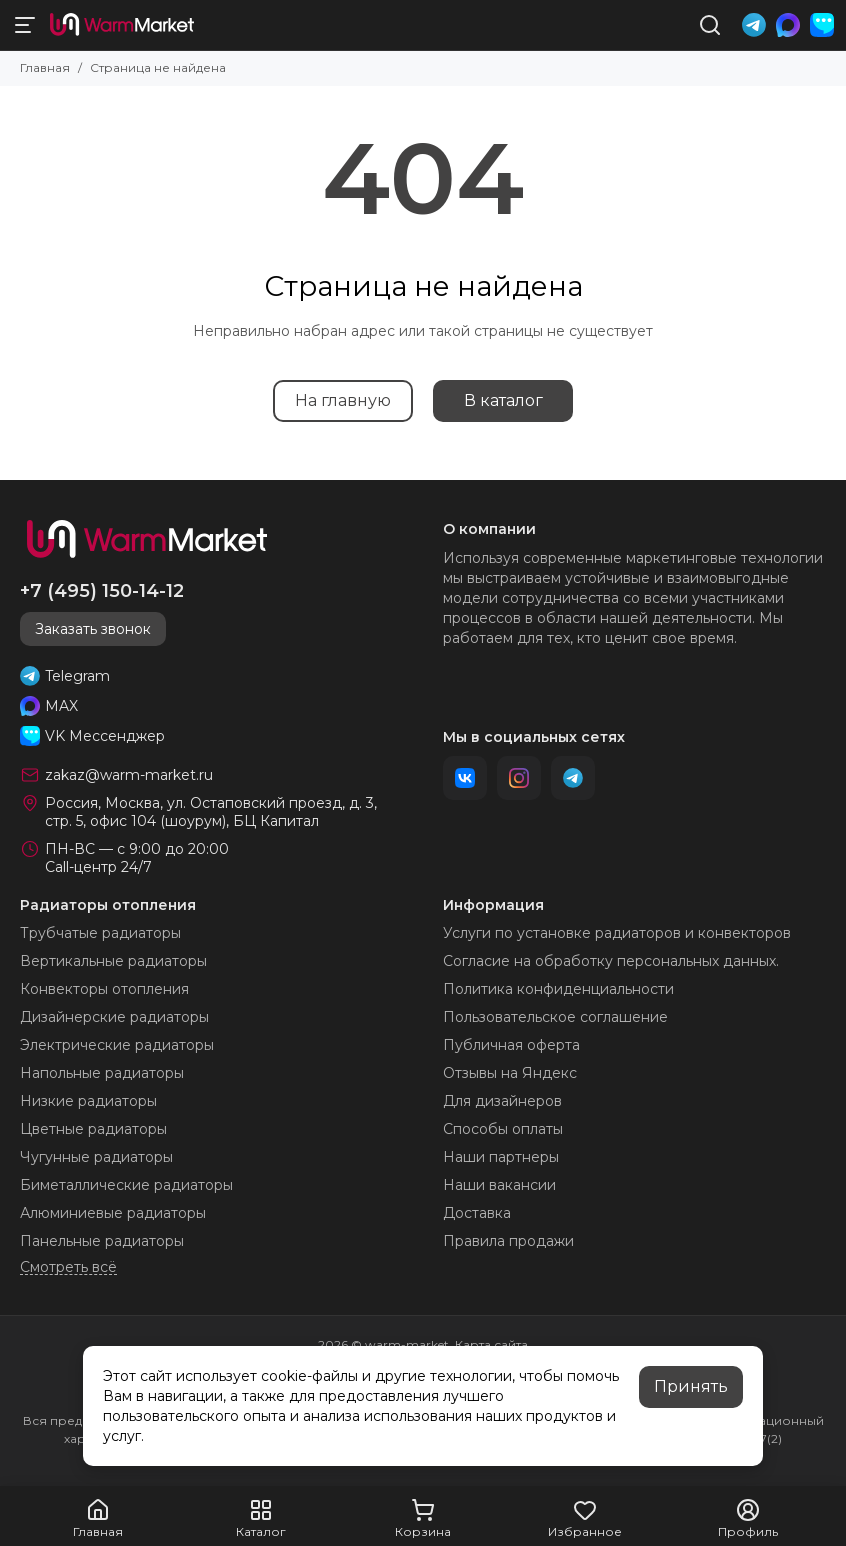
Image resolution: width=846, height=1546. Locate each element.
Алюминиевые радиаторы (113, 1213)
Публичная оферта (511, 1045)
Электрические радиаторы (117, 1045)
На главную (343, 400)
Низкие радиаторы (88, 1101)
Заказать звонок (93, 629)
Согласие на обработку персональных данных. (611, 961)
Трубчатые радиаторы (100, 933)
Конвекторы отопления (104, 989)
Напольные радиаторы (102, 1073)
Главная (45, 67)
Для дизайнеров (502, 1101)
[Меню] (25, 25)
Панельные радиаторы (102, 1241)
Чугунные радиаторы (96, 1157)
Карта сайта (491, 1344)
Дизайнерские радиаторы (114, 1017)
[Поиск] (710, 25)
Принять (691, 1386)
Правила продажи (508, 1241)
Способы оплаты (503, 1129)
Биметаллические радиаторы (126, 1185)
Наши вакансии (499, 1185)
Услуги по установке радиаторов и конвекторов (617, 933)
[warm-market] (122, 25)
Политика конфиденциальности (558, 989)
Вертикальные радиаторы (113, 961)
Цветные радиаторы (93, 1129)
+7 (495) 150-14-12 (102, 591)
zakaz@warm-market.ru (129, 775)
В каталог (503, 400)
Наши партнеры (501, 1157)
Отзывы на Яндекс (510, 1073)
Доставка (477, 1213)
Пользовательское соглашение (555, 1017)
